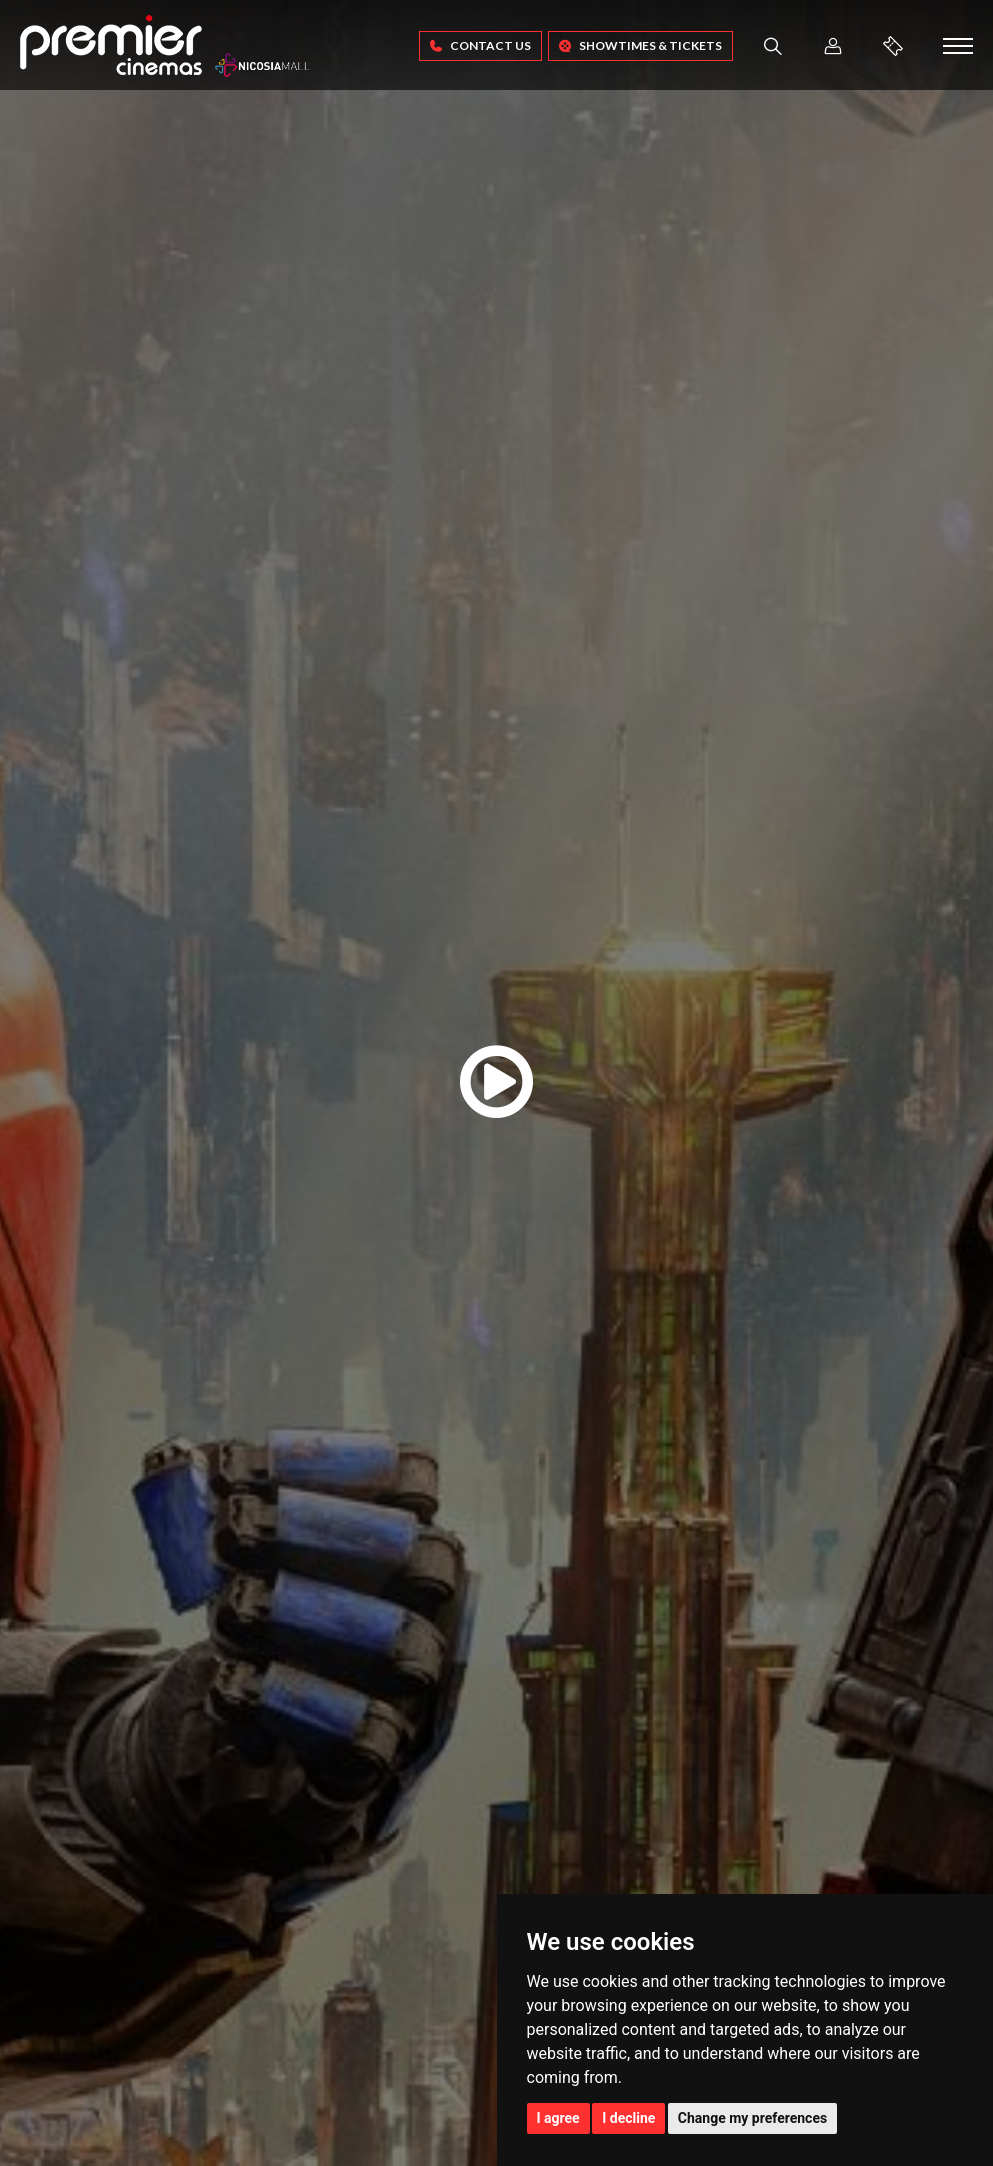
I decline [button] (628, 2118)
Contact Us (480, 45)
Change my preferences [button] (752, 2118)
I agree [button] (558, 2118)
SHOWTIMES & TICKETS (640, 45)
